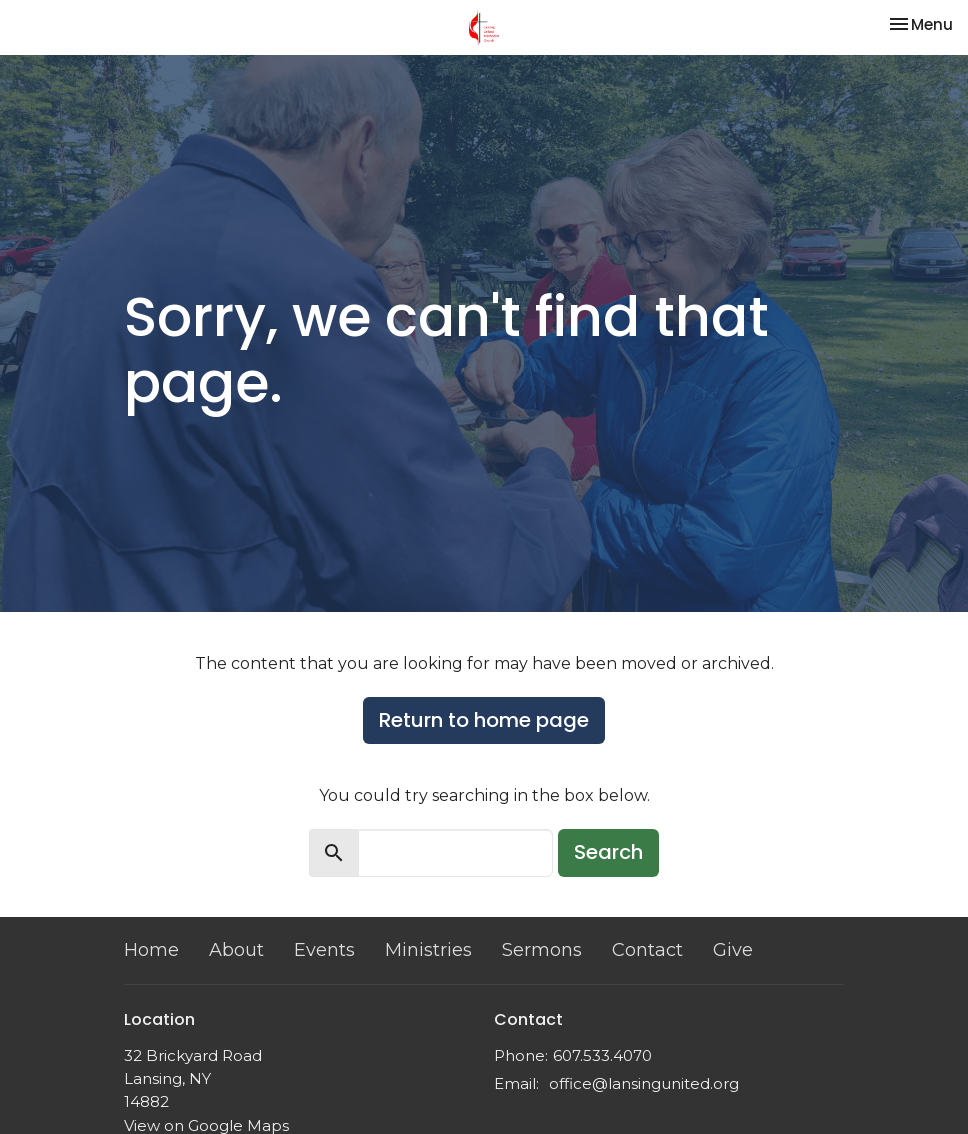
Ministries (428, 950)
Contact (647, 950)
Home (151, 950)
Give (733, 950)
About (236, 950)
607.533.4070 (602, 1055)
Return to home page (484, 720)
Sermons (542, 950)
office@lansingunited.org (644, 1083)
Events (324, 950)
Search (608, 852)
